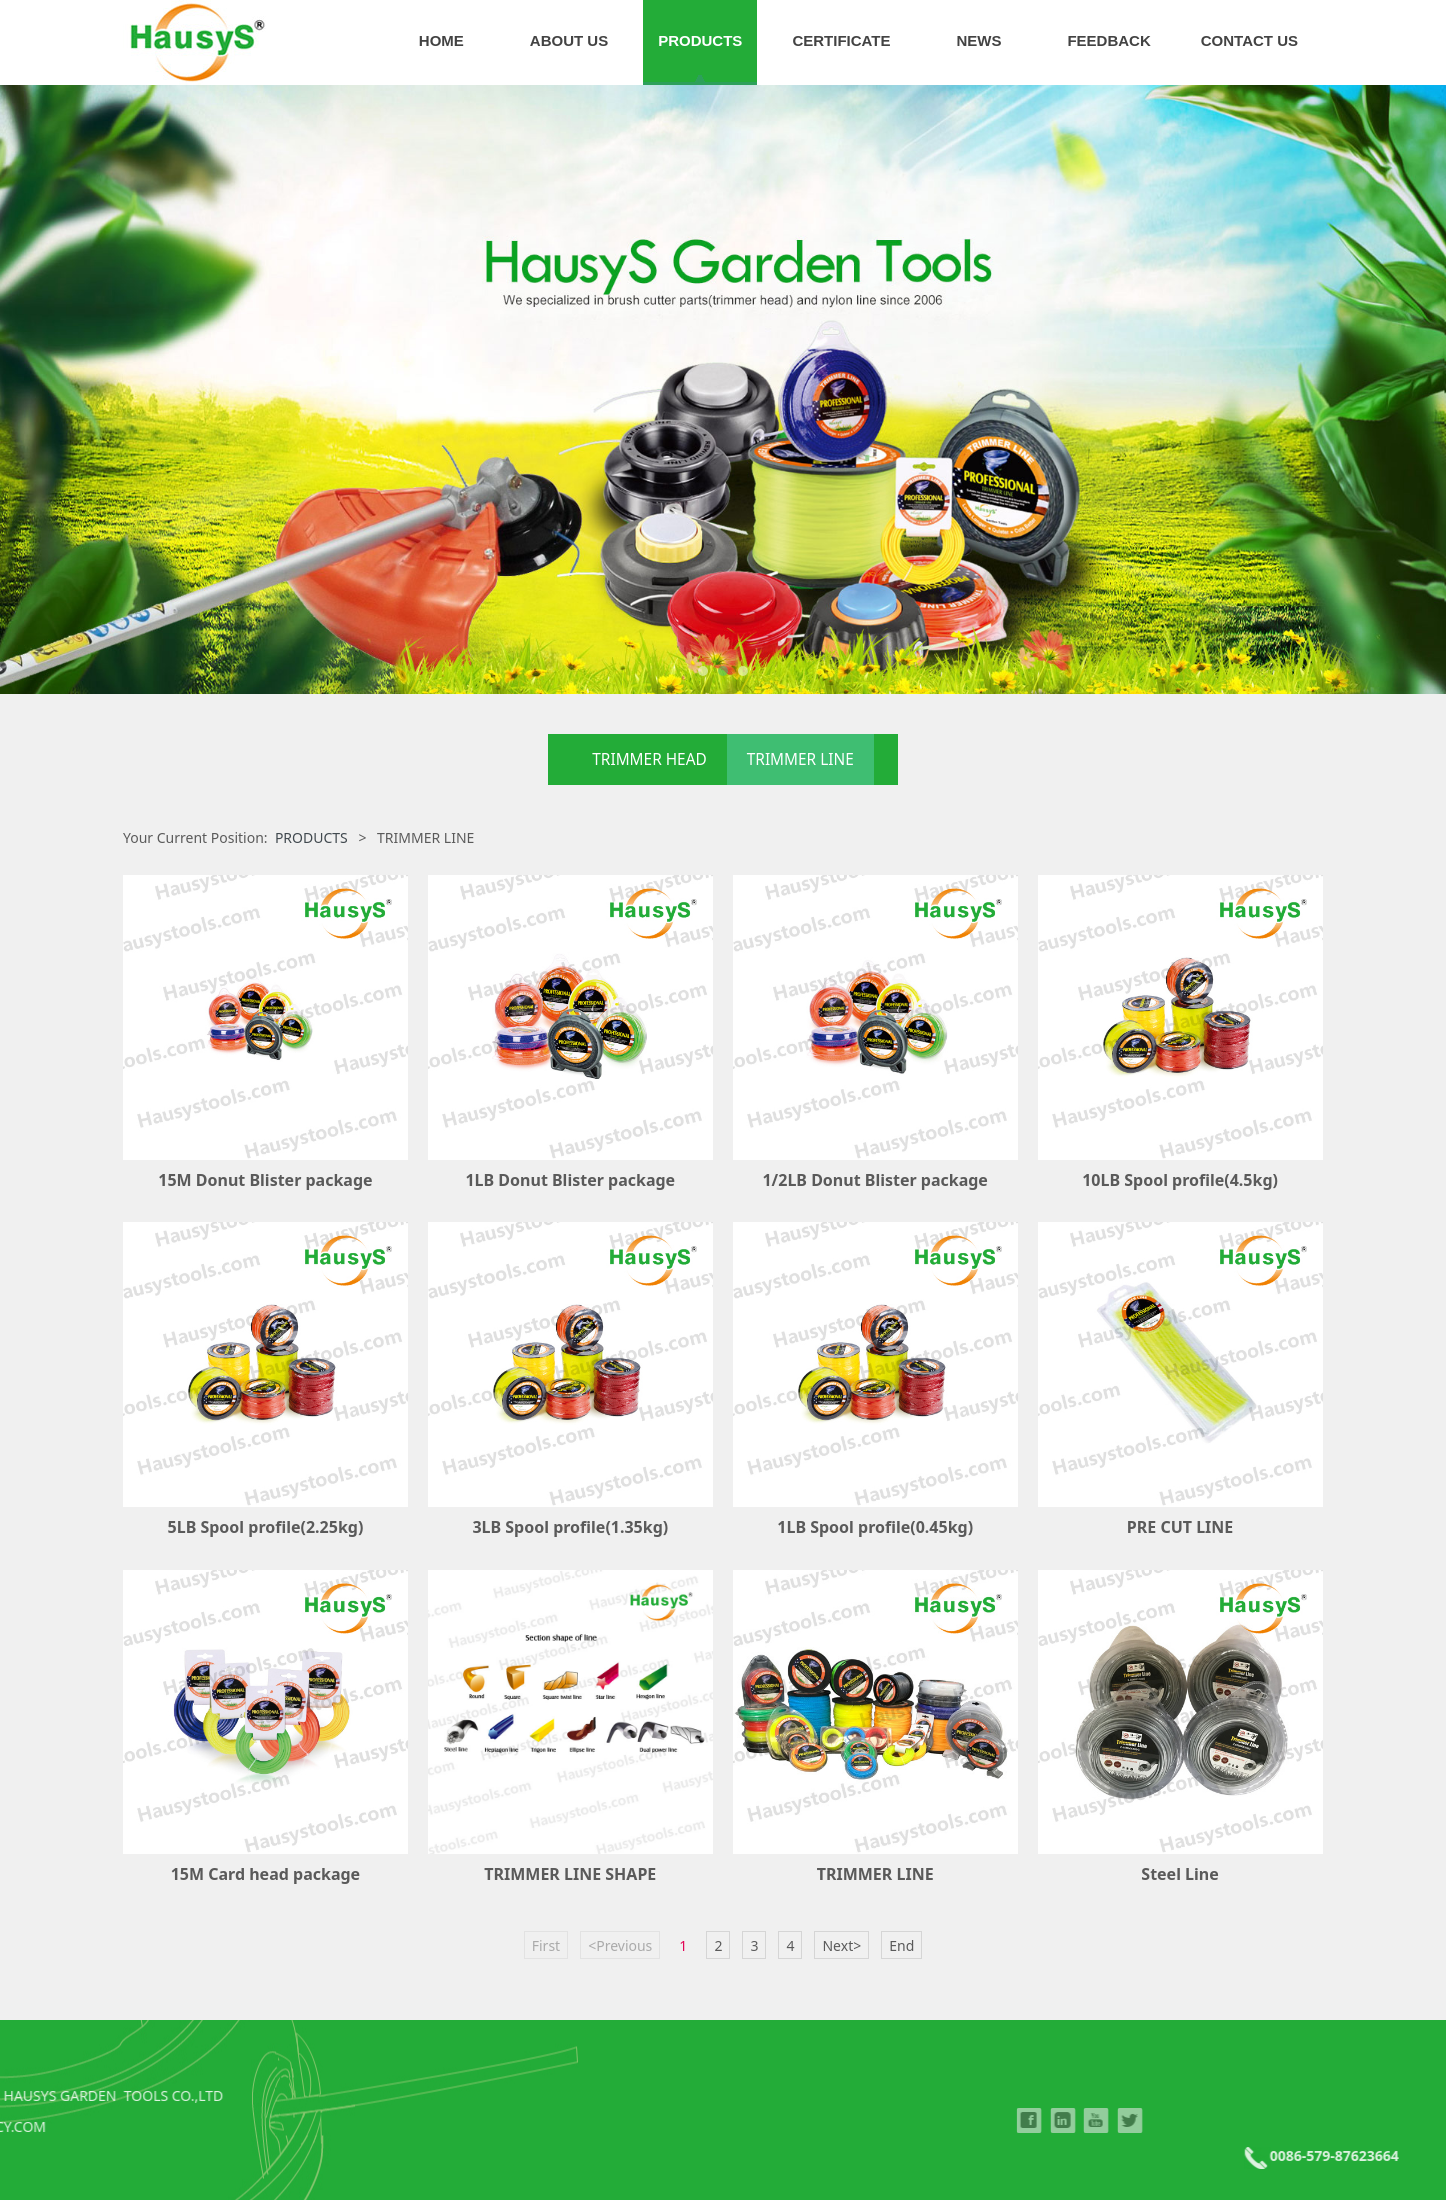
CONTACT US (1249, 40)
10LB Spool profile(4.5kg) (1180, 1180)
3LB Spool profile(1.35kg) (570, 1527)
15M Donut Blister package (265, 1180)
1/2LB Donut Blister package (874, 1180)
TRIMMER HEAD (649, 759)
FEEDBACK (1108, 40)
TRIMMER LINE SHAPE (570, 1874)
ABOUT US (569, 40)
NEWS (978, 40)
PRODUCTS (700, 40)
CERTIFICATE (841, 40)
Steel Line (1179, 1874)
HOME (441, 40)
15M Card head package (265, 1874)
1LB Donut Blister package (570, 1180)
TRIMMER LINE (800, 759)
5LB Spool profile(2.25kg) (266, 1527)
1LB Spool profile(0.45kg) (875, 1527)
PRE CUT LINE (1180, 1527)
